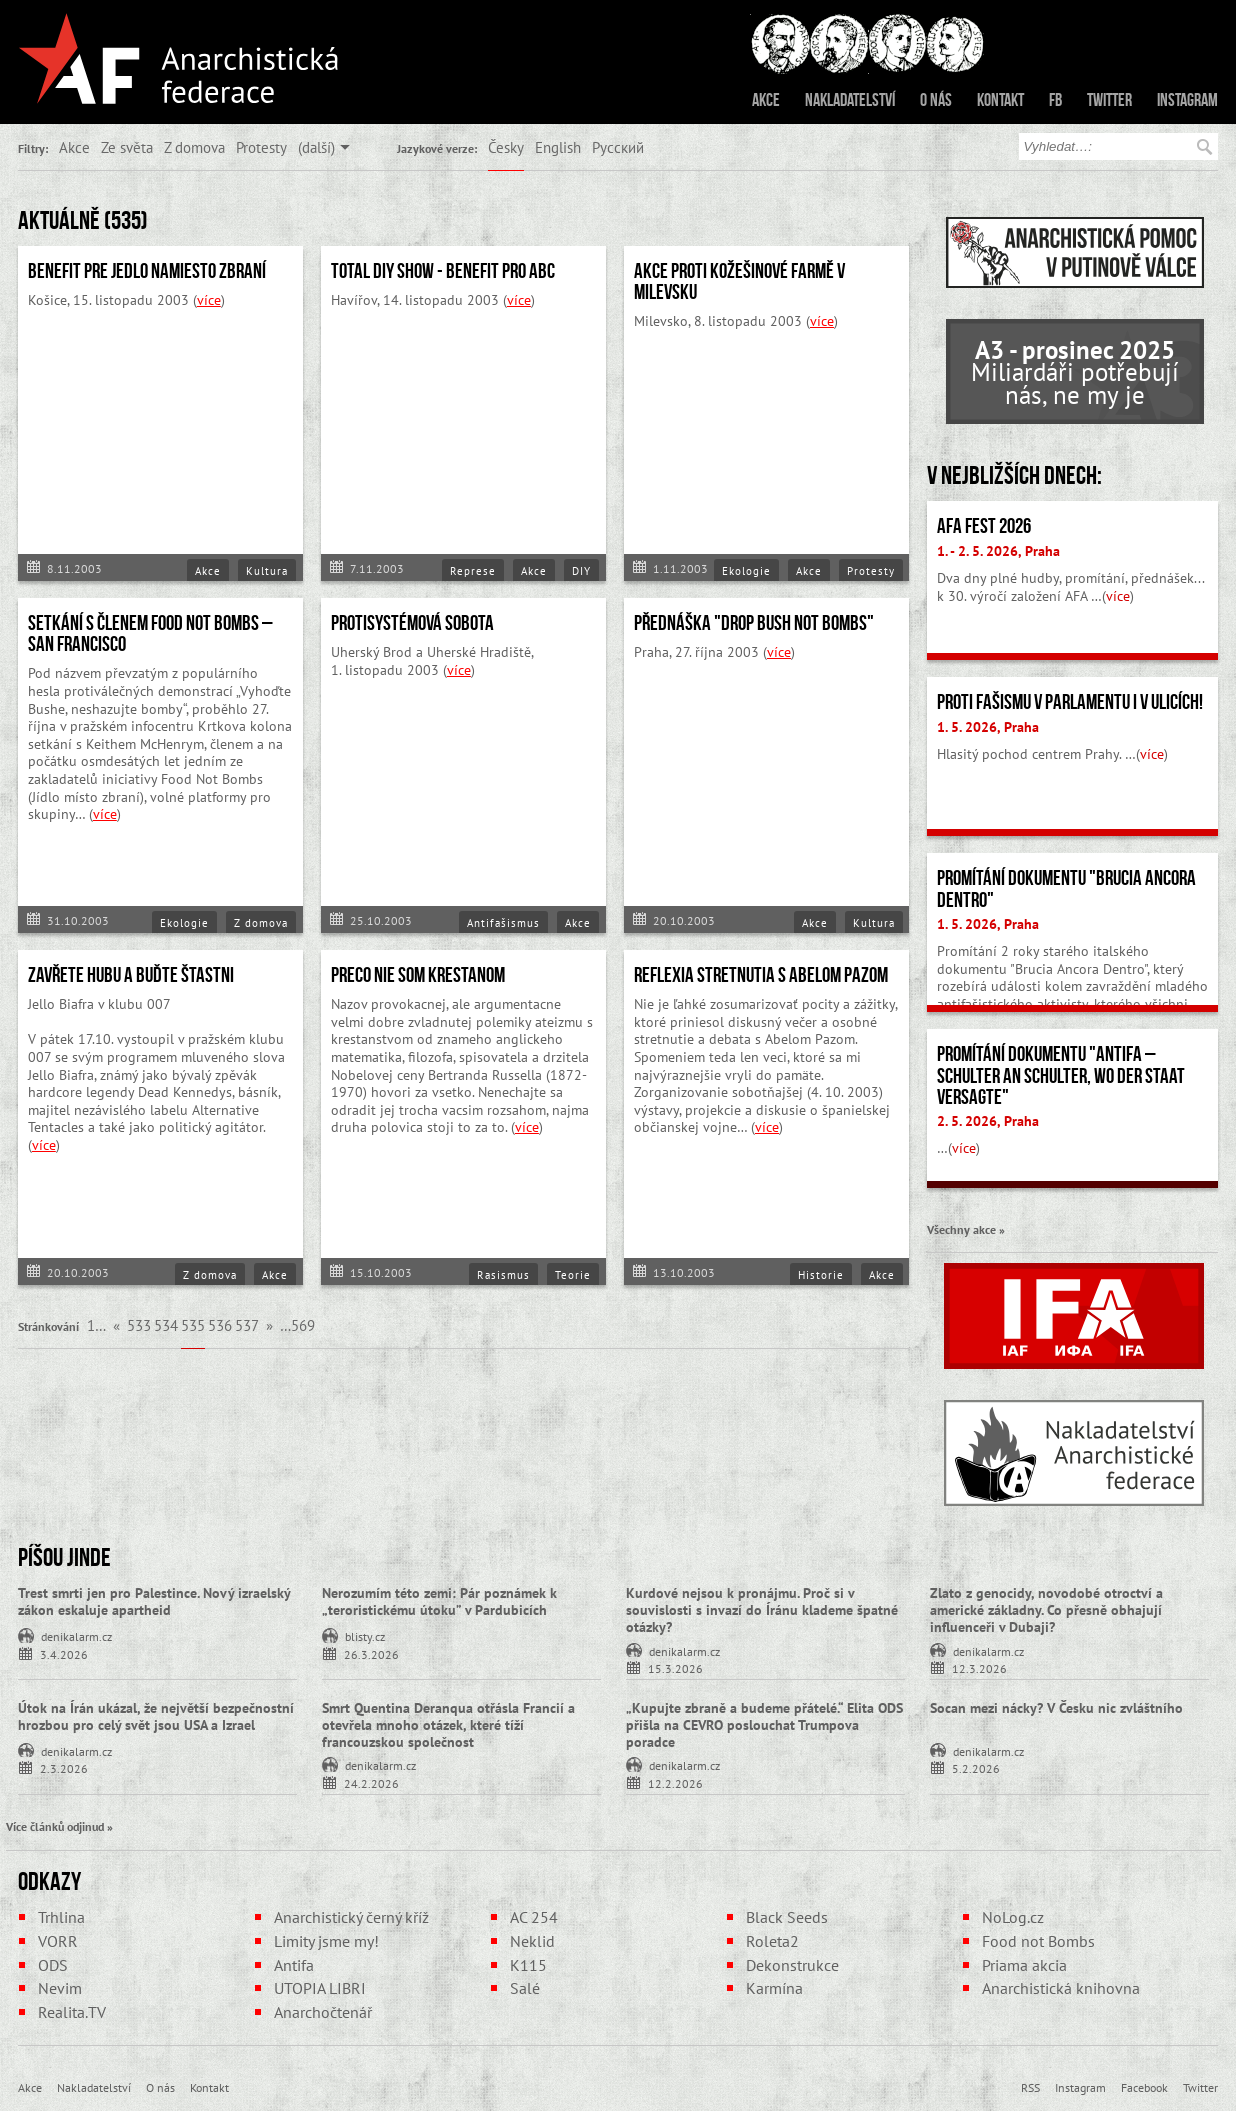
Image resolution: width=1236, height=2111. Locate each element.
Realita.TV (72, 2012)
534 (166, 1325)
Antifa (294, 1965)
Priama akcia (1024, 1965)
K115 (528, 1965)
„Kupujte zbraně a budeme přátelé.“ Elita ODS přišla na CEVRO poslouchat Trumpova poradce (764, 1725)
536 (220, 1325)
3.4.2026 (64, 1653)
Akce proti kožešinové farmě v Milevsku (739, 281)
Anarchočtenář (323, 2012)
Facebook (1144, 2087)
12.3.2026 (979, 1667)
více (209, 300)
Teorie (573, 1275)
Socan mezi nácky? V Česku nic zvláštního (1056, 1708)
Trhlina (61, 1917)
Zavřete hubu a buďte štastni (131, 975)
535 (193, 1325)
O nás (936, 100)
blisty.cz (365, 1635)
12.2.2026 (675, 1782)
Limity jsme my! (326, 1941)
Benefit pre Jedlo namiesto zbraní (147, 271)
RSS (1030, 2087)
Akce (766, 100)
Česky (506, 147)
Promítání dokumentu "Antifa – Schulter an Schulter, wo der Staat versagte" (1061, 1075)
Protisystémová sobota (412, 623)
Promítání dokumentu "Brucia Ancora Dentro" (1066, 888)
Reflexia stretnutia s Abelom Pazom (761, 975)
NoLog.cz (1013, 1917)
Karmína (774, 1988)
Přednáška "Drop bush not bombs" (754, 623)
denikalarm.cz (76, 1635)
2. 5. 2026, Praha (988, 1121)
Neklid (532, 1941)
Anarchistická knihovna (1061, 1988)
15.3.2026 (675, 1667)
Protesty (261, 147)
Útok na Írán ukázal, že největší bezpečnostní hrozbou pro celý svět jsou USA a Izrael (156, 1716)
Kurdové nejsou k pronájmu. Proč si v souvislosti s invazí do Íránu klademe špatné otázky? (762, 1610)
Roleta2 (772, 1941)
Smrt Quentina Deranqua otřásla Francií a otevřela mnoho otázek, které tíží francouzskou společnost (448, 1725)
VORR (58, 1941)
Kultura (267, 571)
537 (247, 1325)
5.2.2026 (976, 1767)
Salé (525, 1988)
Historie (821, 1275)
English (558, 147)
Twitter (1109, 100)
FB (1055, 100)
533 (139, 1325)
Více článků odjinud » (59, 1826)
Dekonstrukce (792, 1965)
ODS (53, 1965)
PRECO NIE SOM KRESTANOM (418, 975)
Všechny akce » (966, 1229)
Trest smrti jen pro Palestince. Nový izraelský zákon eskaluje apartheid (154, 1601)
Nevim (60, 1988)
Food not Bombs (1038, 1941)
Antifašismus (503, 923)
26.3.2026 (371, 1653)
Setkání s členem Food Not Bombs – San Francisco (150, 633)
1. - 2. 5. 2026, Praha (998, 551)
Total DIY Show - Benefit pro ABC (443, 271)
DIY (581, 571)
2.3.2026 (64, 1767)
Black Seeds (787, 1917)
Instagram (1187, 100)
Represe (473, 571)
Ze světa (127, 147)
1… (96, 1325)
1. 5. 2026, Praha (988, 727)
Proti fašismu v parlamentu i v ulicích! (1070, 702)
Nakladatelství (850, 100)
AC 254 (534, 1917)
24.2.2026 (371, 1782)
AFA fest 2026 (984, 526)
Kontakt (1000, 100)
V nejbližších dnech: (1014, 475)
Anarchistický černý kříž (351, 1917)
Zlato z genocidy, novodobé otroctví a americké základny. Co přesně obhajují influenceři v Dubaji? (1046, 1610)
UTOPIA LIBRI (320, 1988)
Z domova (194, 147)
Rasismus (503, 1275)
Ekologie (746, 571)
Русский (618, 147)
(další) (316, 147)
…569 (297, 1325)
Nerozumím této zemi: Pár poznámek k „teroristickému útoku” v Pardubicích (439, 1601)
